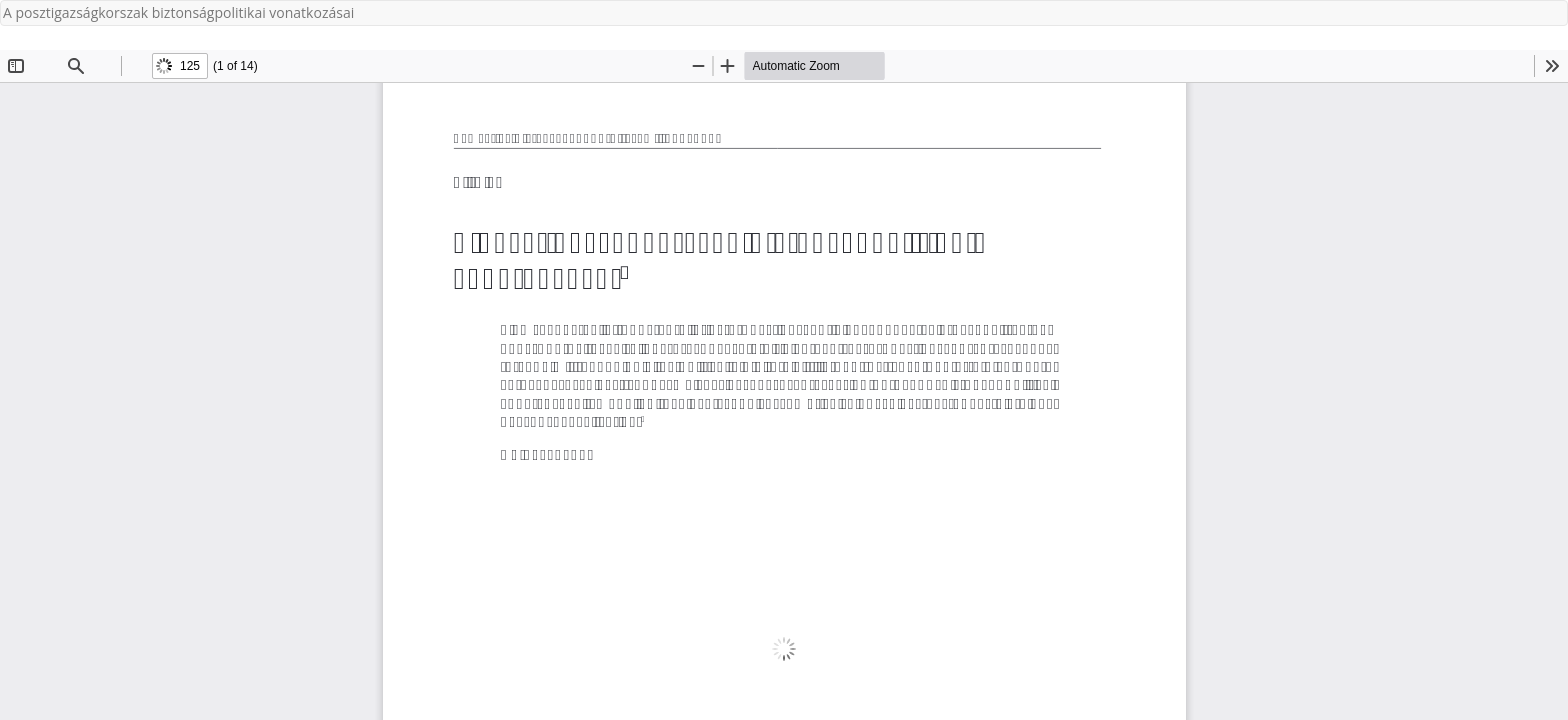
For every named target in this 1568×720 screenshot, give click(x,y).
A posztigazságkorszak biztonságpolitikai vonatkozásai (178, 12)
